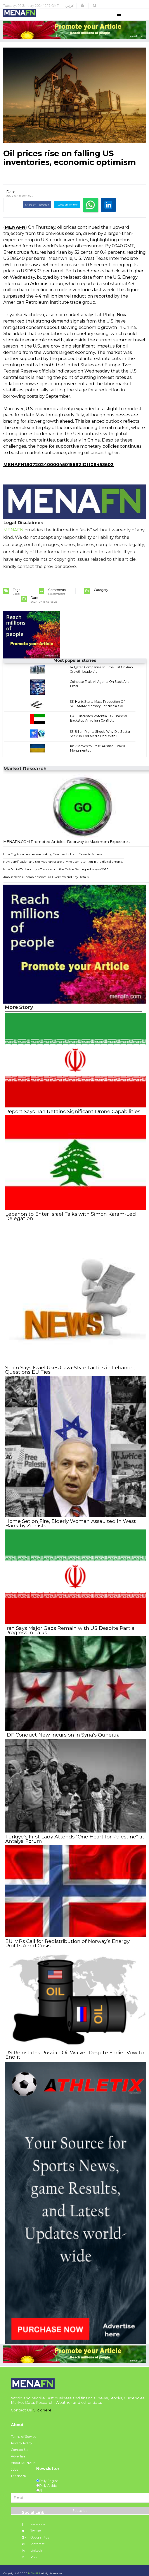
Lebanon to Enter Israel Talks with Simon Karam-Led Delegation (70, 1223)
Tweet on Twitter (67, 212)
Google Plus (35, 2539)
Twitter (31, 2532)
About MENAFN (23, 2464)
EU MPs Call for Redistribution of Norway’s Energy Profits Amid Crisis (67, 1946)
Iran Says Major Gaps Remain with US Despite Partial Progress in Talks (70, 1635)
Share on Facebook (37, 212)
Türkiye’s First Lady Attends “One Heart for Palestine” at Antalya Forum (74, 1842)
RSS (29, 2559)
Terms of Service (23, 2438)
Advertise (18, 2458)
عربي (69, 5)
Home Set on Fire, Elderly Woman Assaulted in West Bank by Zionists (70, 1529)
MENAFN (15, 235)
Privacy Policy (21, 2445)
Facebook (33, 2526)
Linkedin (32, 2552)
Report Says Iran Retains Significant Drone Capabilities (72, 1119)
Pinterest (33, 2546)
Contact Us (19, 2451)
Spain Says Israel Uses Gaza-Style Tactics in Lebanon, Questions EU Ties (69, 1376)
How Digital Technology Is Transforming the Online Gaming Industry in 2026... (56, 877)
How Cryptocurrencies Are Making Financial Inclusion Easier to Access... (53, 862)
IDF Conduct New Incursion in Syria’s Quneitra (62, 1739)
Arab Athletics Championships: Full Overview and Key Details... (46, 885)
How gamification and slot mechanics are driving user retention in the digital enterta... (63, 870)
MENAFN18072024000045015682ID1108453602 (58, 472)
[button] (82, 5)
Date (11, 200)
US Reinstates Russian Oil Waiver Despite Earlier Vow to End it (74, 2056)
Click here (42, 2411)
